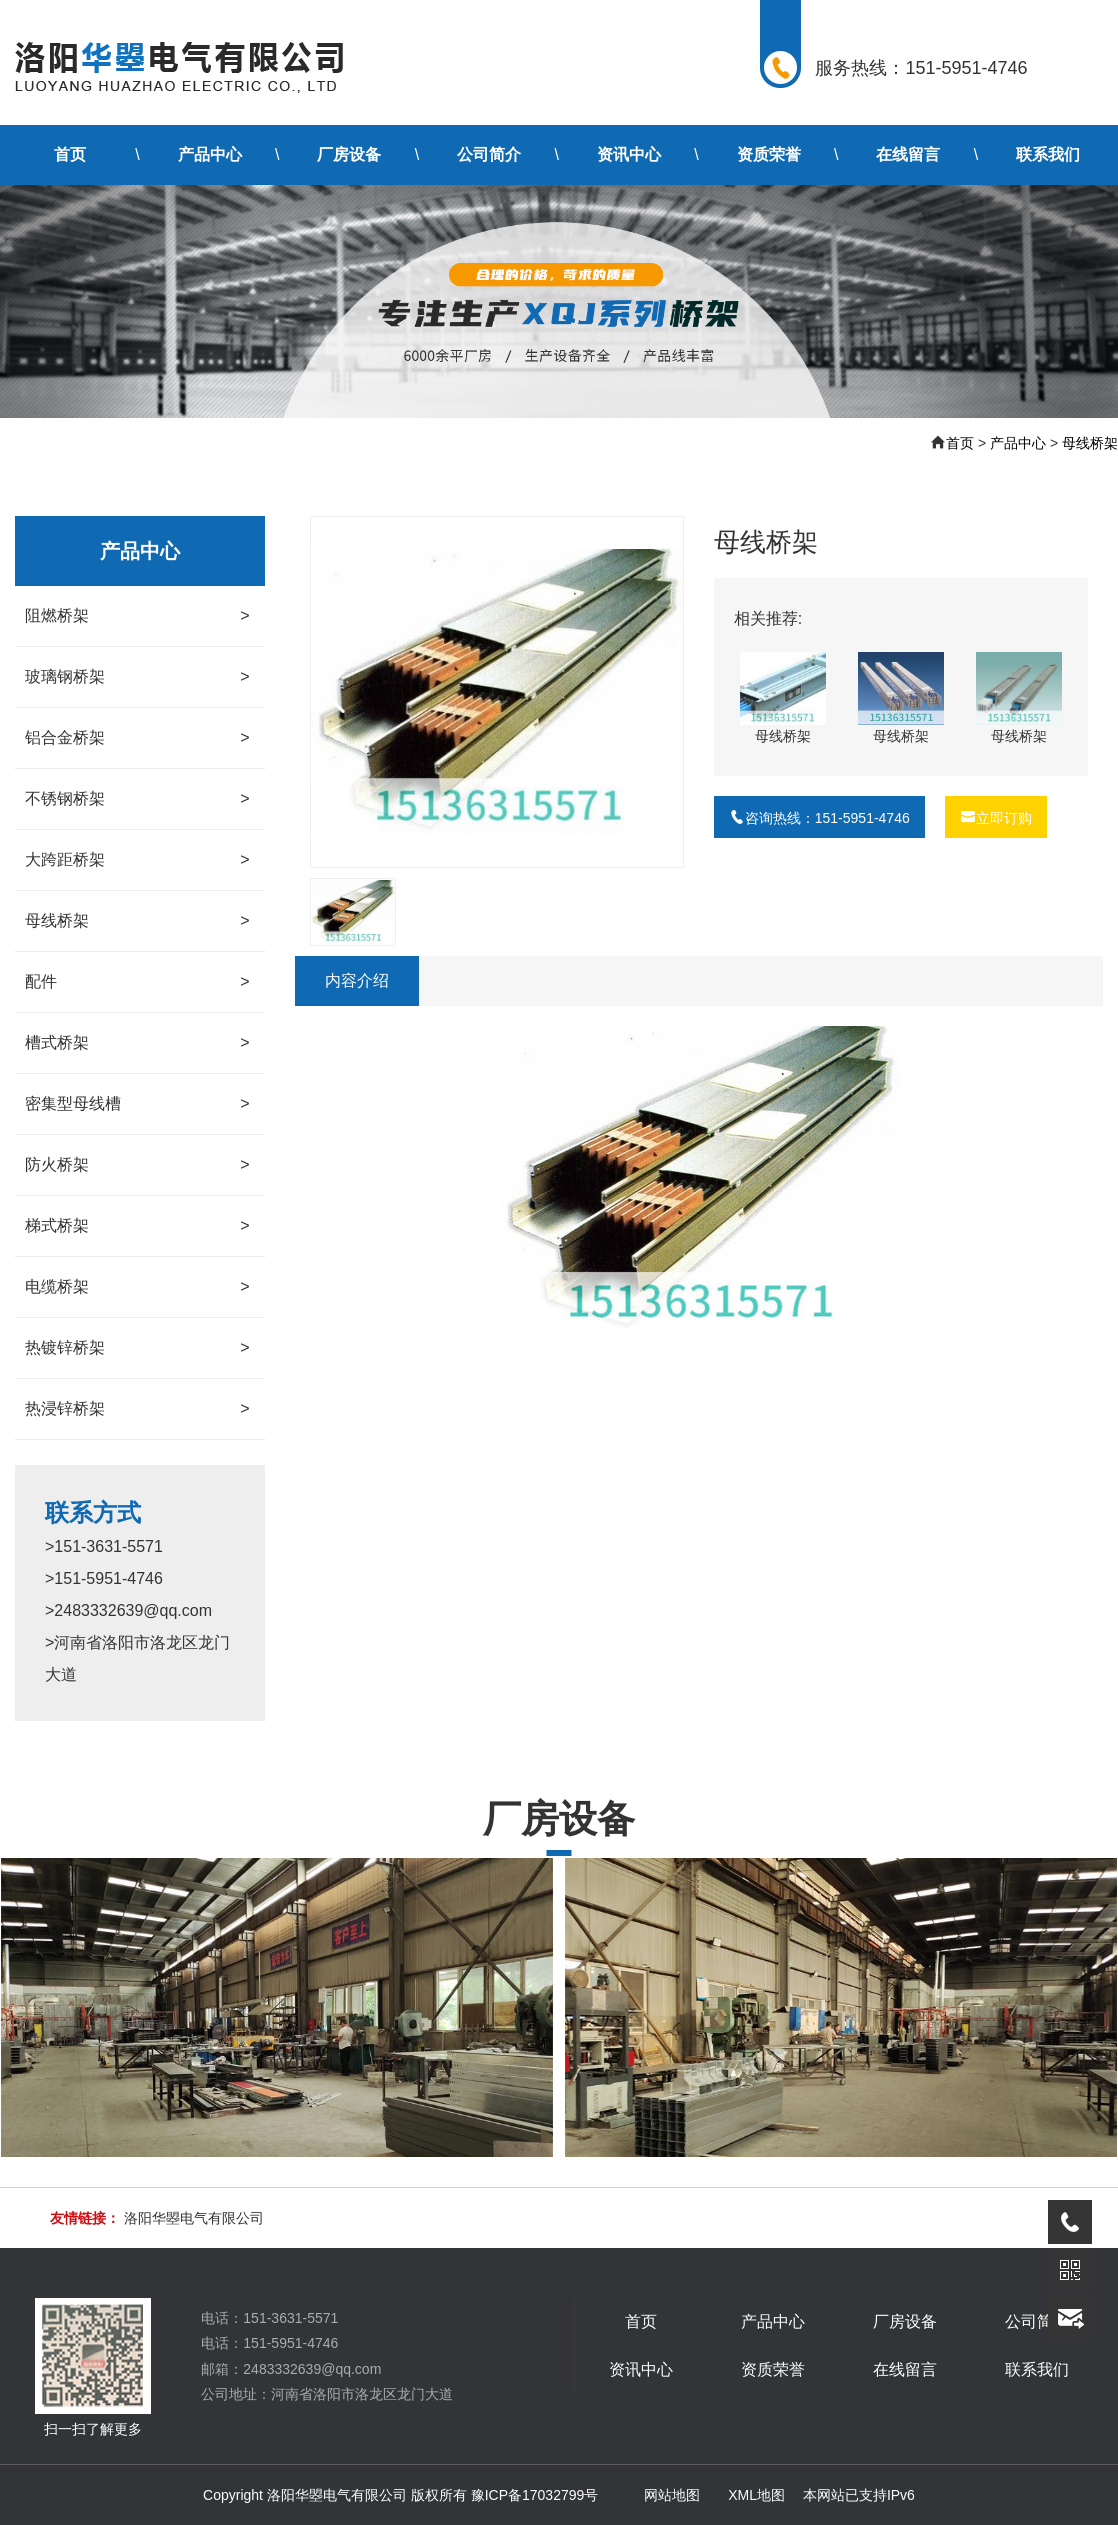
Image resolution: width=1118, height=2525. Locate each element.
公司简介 (489, 154)
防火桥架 (137, 1165)
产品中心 (210, 154)
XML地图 (756, 2495)
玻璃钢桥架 (137, 677)
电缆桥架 (137, 1287)
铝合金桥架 (137, 738)
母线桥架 (1090, 443)
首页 (70, 154)
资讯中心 (629, 154)
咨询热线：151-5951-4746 (819, 818)
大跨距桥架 (137, 860)
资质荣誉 (769, 154)
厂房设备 (349, 154)
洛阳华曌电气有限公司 (194, 2218)
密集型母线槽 (137, 1104)
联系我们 (1048, 154)
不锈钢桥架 (137, 799)
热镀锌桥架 (137, 1348)
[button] (660, 692)
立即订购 (996, 818)
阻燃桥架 (137, 616)
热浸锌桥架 (137, 1409)
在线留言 (908, 154)
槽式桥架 (137, 1043)
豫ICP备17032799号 (535, 2495)
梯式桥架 (137, 1226)
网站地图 (672, 2495)
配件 (137, 982)
